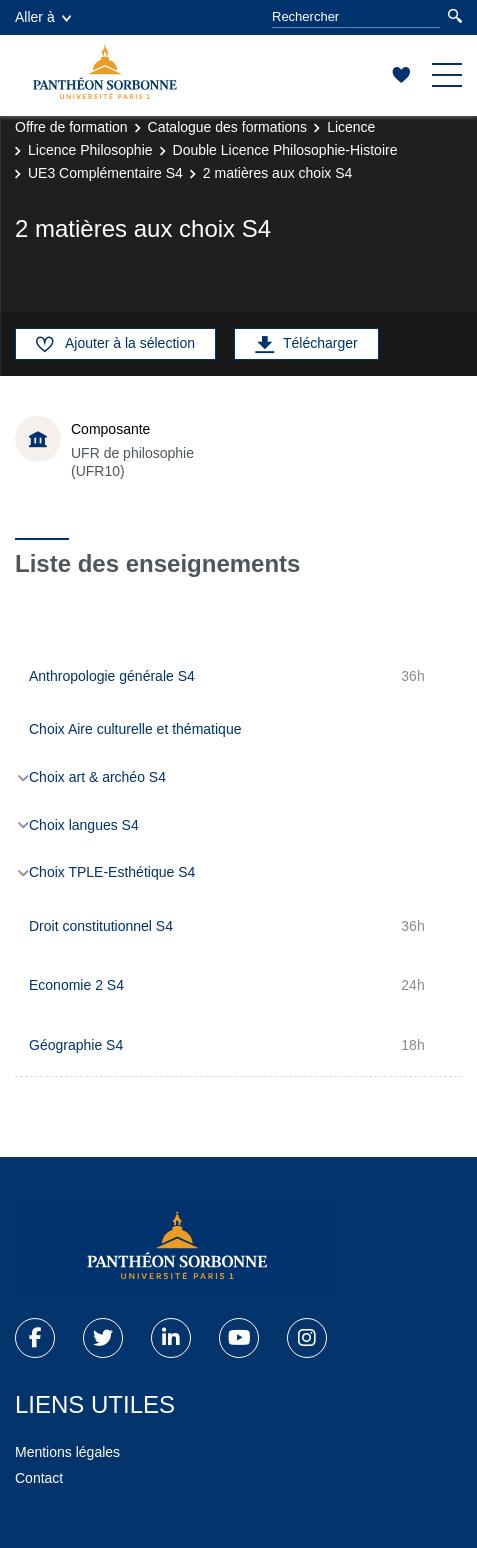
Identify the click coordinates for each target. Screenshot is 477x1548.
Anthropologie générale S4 (112, 676)
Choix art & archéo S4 (97, 777)
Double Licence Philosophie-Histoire (285, 150)
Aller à (43, 17)
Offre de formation (71, 127)
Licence (351, 127)
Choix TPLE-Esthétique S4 (112, 872)
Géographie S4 (76, 1045)
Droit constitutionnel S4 (101, 926)
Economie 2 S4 (76, 985)
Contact (39, 1478)
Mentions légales (67, 1452)
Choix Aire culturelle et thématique (135, 729)
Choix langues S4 (84, 825)
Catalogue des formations (228, 127)
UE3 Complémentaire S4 (105, 173)
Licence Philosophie (90, 150)
